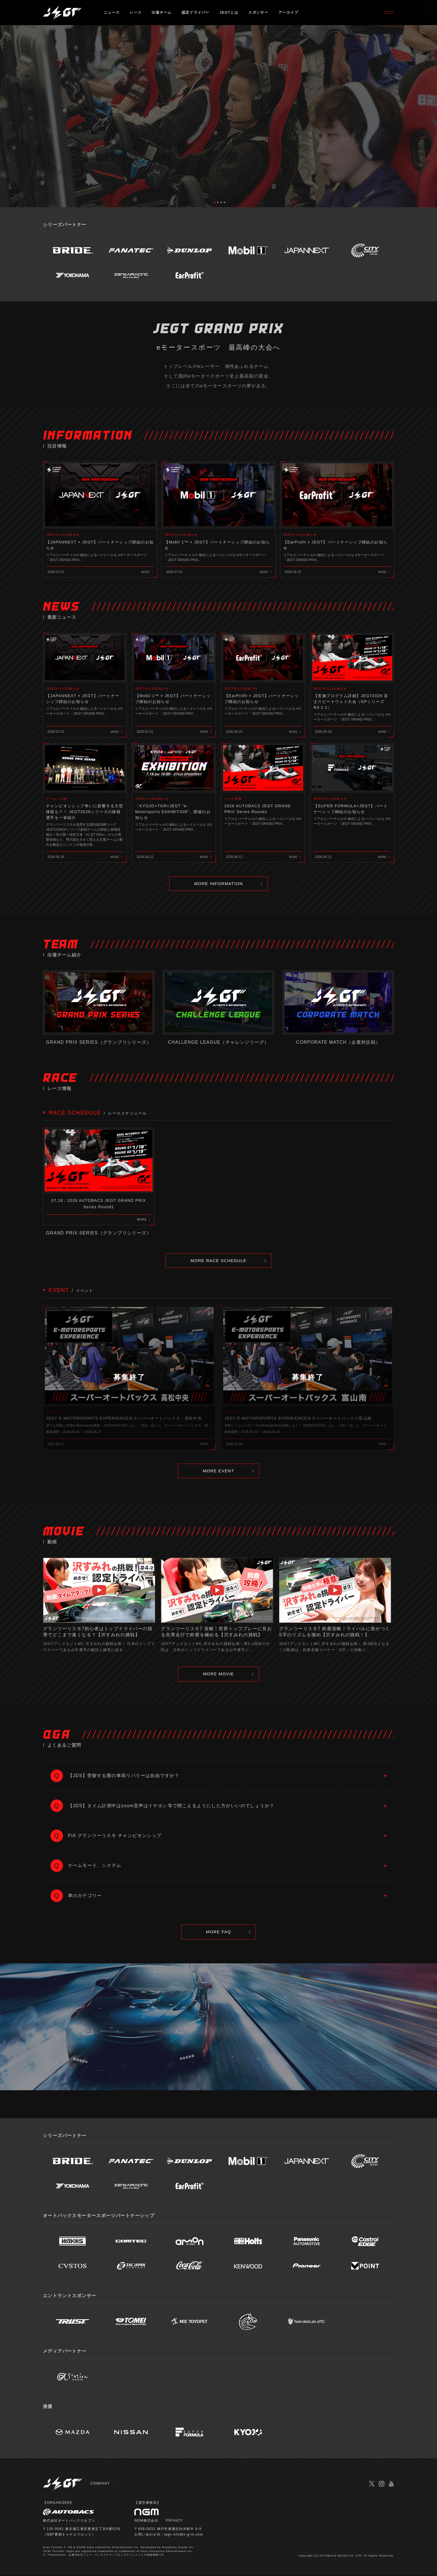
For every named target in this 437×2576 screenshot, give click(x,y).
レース (136, 12)
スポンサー (258, 12)
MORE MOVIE (218, 1674)
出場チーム (162, 12)
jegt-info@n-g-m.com (183, 2535)
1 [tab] (214, 202)
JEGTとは (229, 12)
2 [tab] (218, 202)
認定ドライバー (196, 12)
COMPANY (100, 2484)
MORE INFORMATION (218, 883)
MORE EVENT (218, 1471)
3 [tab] (221, 202)
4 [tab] (224, 202)
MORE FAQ (218, 1932)
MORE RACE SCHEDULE (218, 1261)
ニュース (112, 12)
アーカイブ (288, 12)
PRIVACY (174, 2521)
